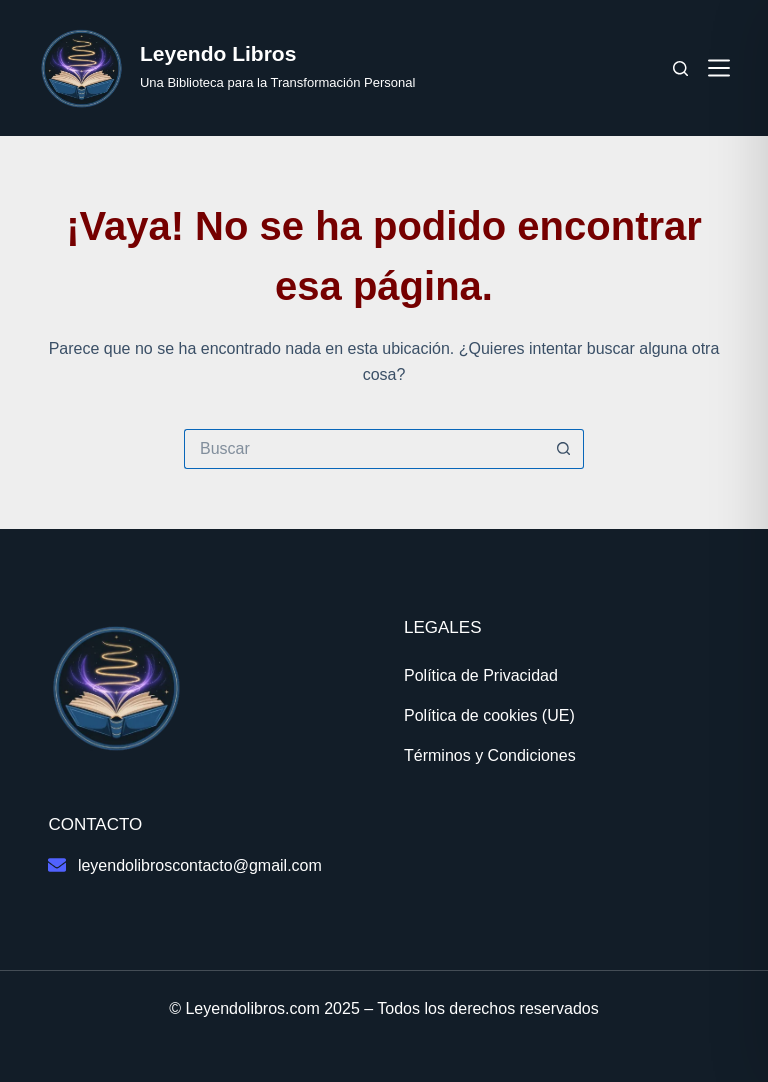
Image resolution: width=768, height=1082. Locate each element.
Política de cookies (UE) (489, 715)
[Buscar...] (364, 449)
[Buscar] (680, 68)
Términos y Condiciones (490, 755)
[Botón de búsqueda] (564, 449)
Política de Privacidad (481, 675)
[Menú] (719, 68)
